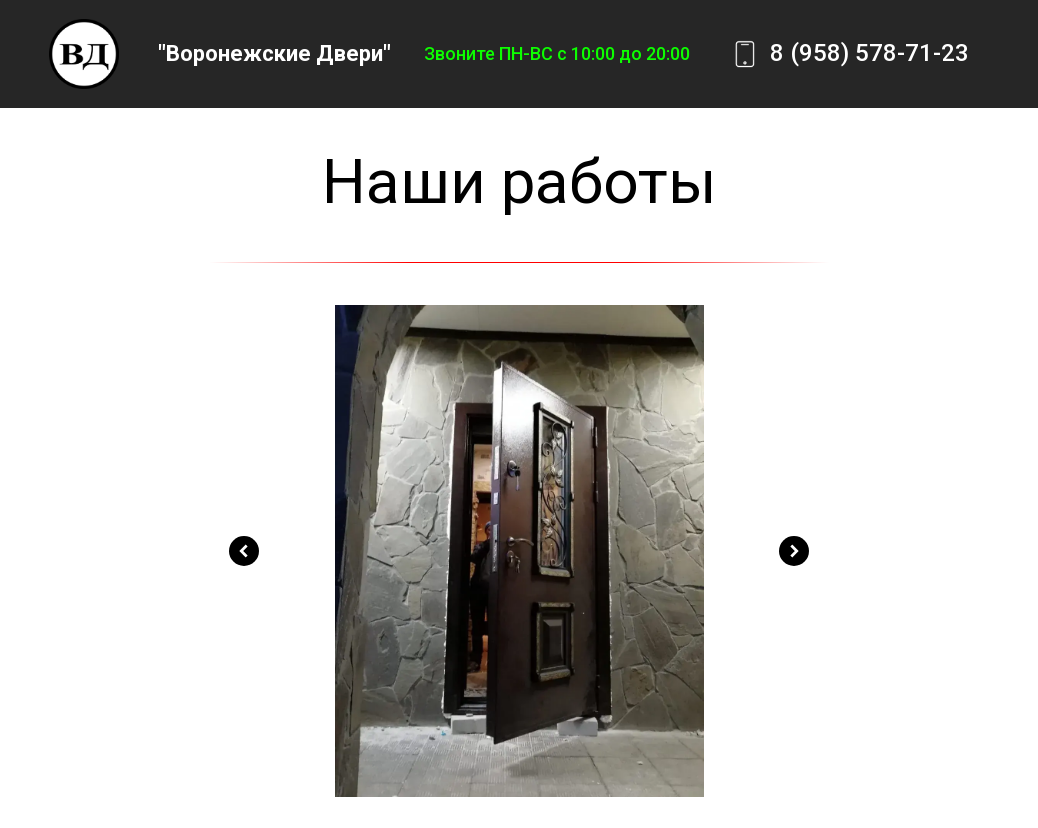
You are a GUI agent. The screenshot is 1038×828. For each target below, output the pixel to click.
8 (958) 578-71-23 (869, 53)
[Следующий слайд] (794, 551)
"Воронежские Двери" (274, 53)
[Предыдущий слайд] (244, 551)
